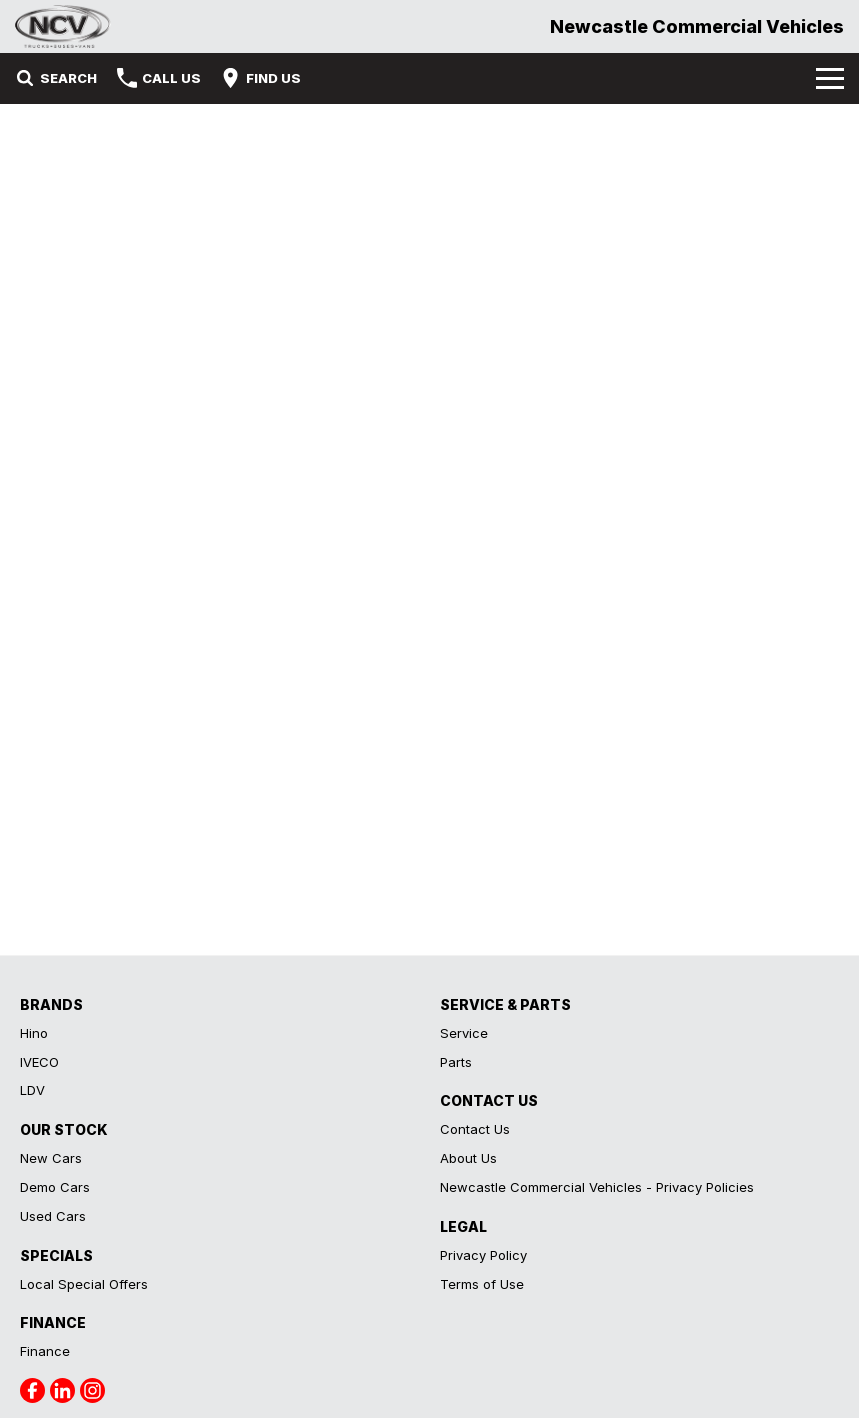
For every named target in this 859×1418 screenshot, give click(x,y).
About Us (468, 1158)
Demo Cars (55, 1187)
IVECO (39, 1062)
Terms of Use (482, 1284)
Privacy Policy (483, 1255)
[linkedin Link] (62, 1390)
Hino (34, 1033)
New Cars (51, 1158)
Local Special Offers (84, 1284)
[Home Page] (63, 26)
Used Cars (53, 1216)
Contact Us (475, 1129)
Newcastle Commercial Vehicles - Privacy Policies (597, 1187)
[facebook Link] (32, 1390)
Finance (45, 1351)
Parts (456, 1062)
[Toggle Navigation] (830, 78)
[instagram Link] (92, 1390)
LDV (32, 1090)
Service (464, 1033)
